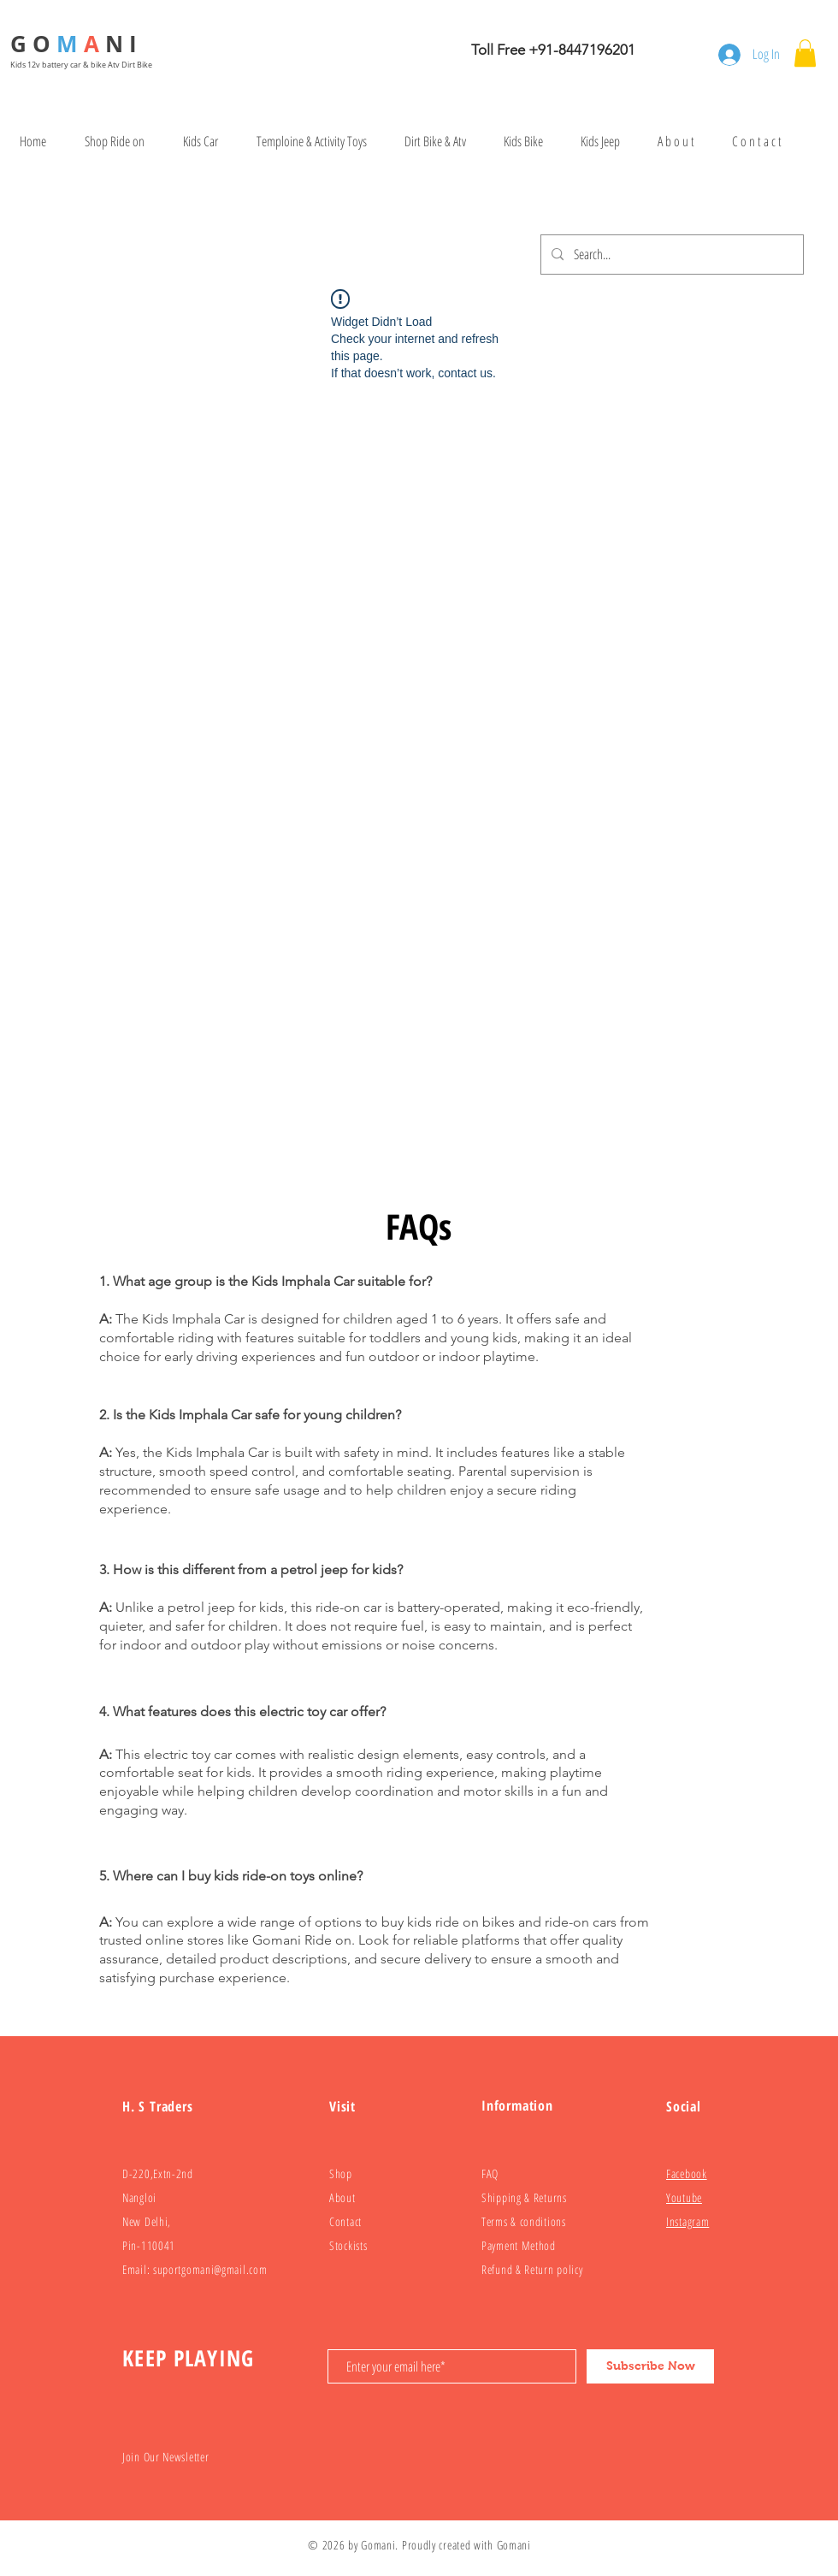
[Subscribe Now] (650, 2366)
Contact (345, 2221)
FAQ (490, 2173)
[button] (805, 53)
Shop (340, 2173)
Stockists (348, 2245)
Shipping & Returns (524, 2197)
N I (124, 43)
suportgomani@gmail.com (210, 2269)
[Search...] (670, 254)
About (342, 2197)
